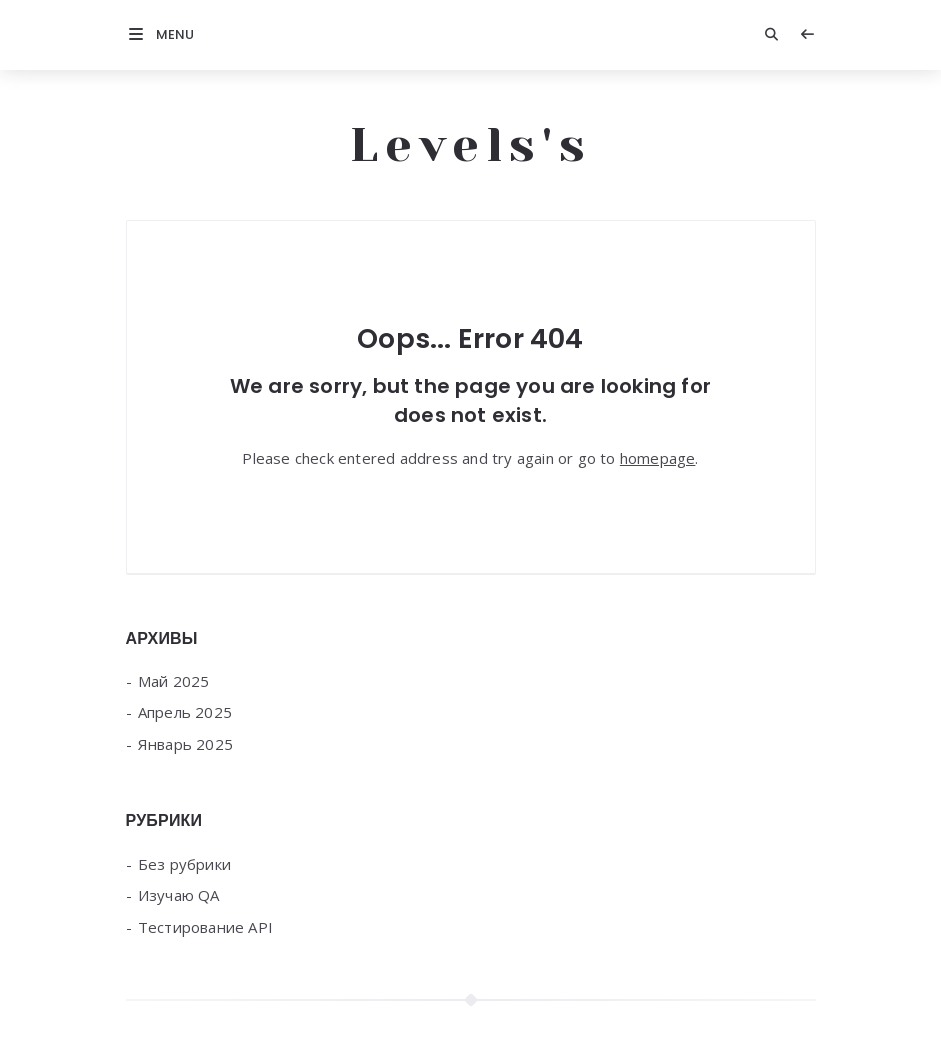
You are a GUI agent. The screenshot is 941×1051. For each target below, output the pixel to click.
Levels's (471, 145)
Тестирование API (205, 927)
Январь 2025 (185, 744)
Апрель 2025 (185, 712)
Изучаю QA (179, 895)
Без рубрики (184, 864)
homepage (658, 458)
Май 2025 (174, 681)
